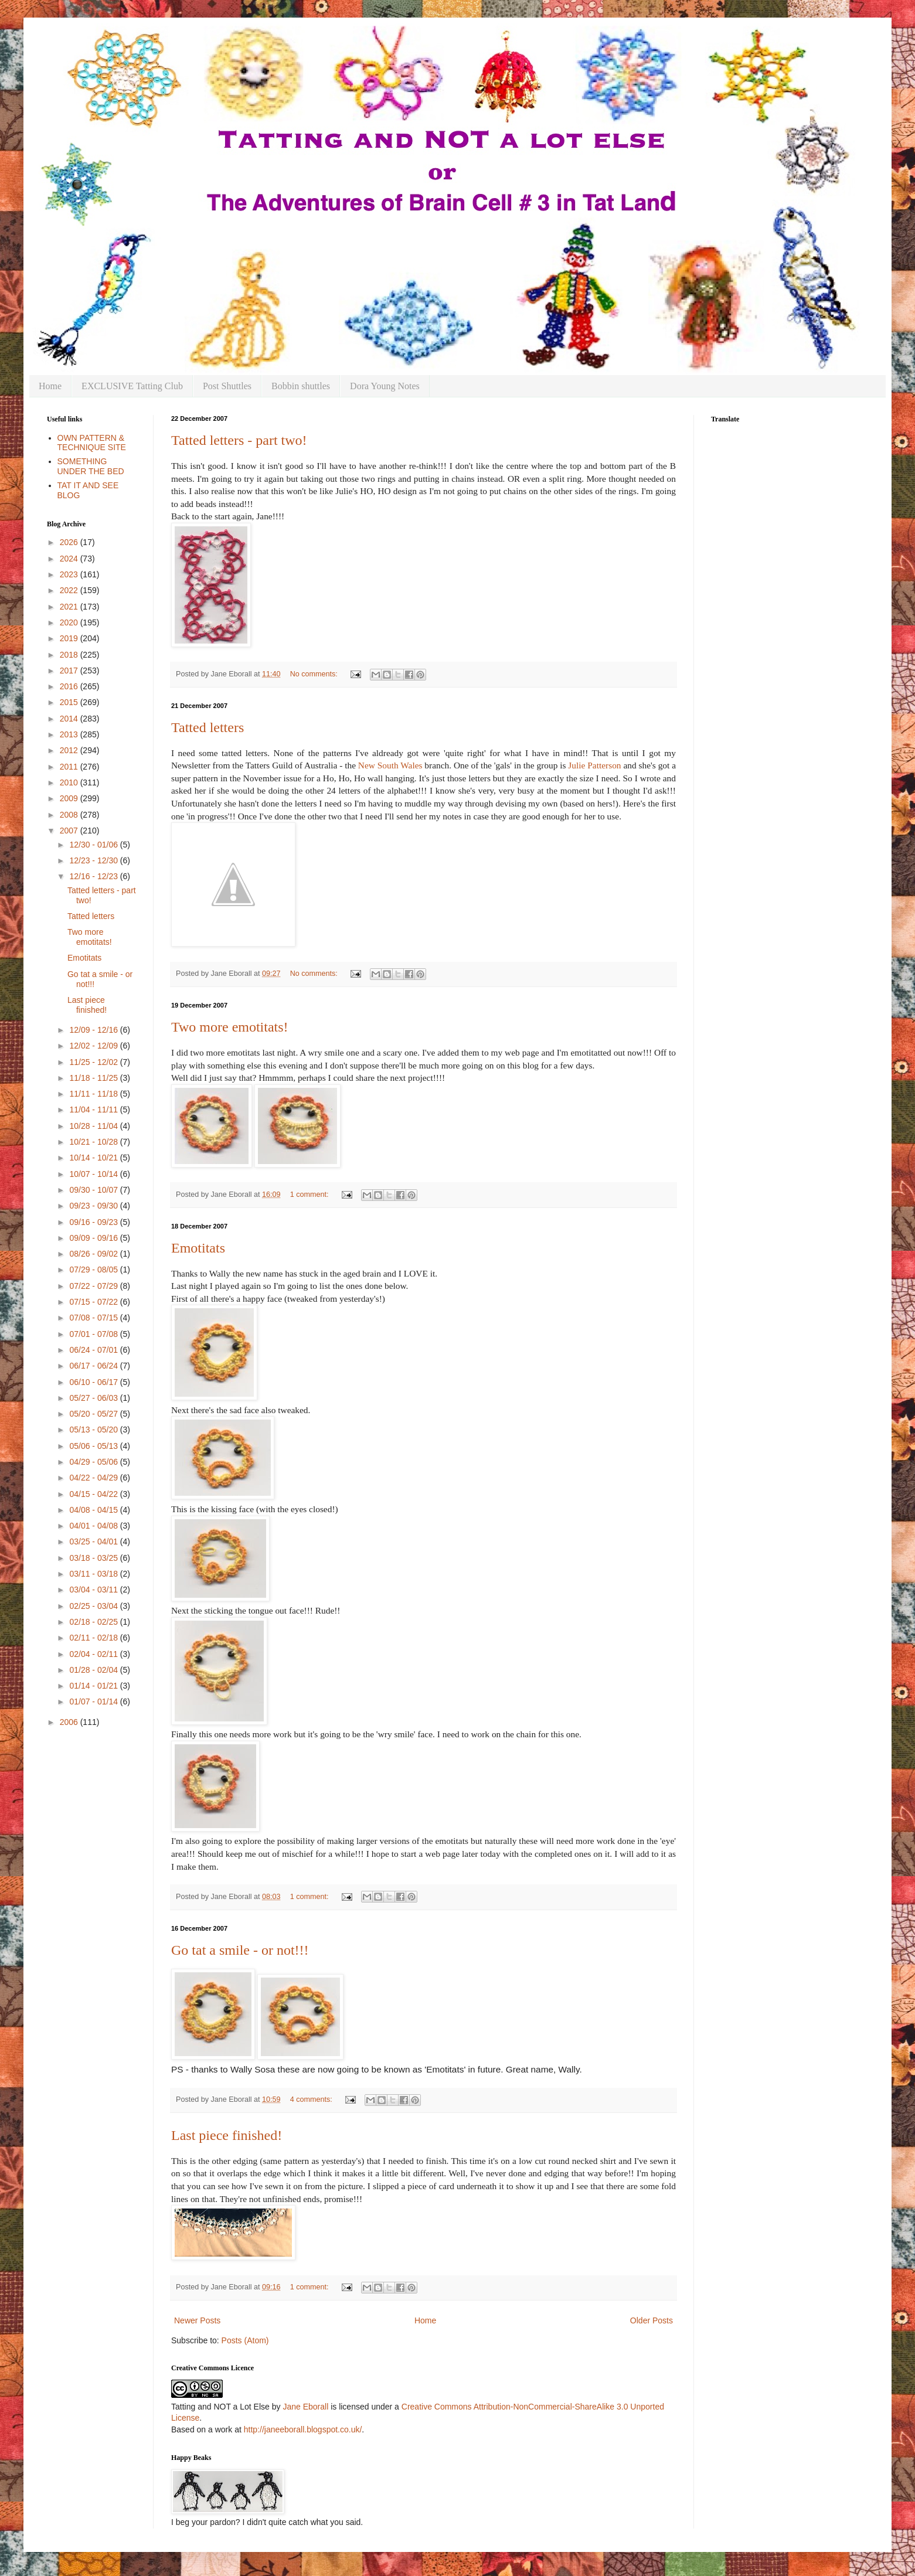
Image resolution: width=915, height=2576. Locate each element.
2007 (70, 830)
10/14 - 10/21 (94, 1157)
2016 (70, 686)
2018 (70, 654)
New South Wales (390, 765)
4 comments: (312, 2099)
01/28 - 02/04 (94, 1670)
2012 (70, 750)
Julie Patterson (595, 765)
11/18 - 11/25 (94, 1078)
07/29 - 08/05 (94, 1269)
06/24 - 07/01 (94, 1350)
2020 (70, 622)
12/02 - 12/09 (94, 1045)
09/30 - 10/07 (94, 1190)
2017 (70, 670)
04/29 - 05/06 (94, 1461)
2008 (70, 814)
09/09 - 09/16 (94, 1238)
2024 (70, 558)
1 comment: (310, 1194)
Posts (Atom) (245, 2340)
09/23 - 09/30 (94, 1205)
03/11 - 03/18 (94, 1573)
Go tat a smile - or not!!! (240, 1950)
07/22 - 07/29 (94, 1286)
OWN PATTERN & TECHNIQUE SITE (91, 442)
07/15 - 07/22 (94, 1301)
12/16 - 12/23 (94, 876)
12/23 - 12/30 (94, 860)
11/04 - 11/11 (94, 1109)
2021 (70, 606)
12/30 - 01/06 (94, 844)
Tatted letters (207, 727)
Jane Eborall (305, 2406)
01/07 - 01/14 (94, 1701)
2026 (70, 542)
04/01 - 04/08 (94, 1525)
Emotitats (198, 1247)
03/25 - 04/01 (94, 1541)
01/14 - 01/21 (94, 1685)
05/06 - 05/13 (94, 1446)
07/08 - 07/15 (94, 1317)
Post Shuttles (227, 386)
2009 (70, 798)
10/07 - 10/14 (94, 1174)
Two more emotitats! (229, 1027)
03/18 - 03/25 (94, 1558)
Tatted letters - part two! (239, 440)
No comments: (315, 674)
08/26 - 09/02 (94, 1253)
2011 (70, 766)
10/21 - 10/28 (94, 1141)
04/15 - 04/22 (94, 1494)
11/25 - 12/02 (94, 1062)
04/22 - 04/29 (94, 1477)
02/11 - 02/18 (94, 1637)
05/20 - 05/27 (94, 1413)
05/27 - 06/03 (94, 1398)
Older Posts (651, 2320)
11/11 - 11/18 (94, 1093)
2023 (70, 574)
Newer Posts (197, 2320)
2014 (70, 718)
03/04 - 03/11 (94, 1589)
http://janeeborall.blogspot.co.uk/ (303, 2429)
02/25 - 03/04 (94, 1606)
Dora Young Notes (385, 386)
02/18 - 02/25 (94, 1621)
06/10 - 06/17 (94, 1382)
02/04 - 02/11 (94, 1654)
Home (50, 386)
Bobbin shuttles (300, 386)
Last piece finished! (226, 2135)
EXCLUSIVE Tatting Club (132, 386)
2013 (70, 734)
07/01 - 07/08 (94, 1334)
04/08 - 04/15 (94, 1510)
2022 (70, 590)
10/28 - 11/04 (94, 1126)
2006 (70, 1722)
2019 (70, 638)
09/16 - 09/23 (94, 1222)
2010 (70, 782)
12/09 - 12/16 (94, 1030)
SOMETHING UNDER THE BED (90, 466)
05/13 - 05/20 (94, 1429)
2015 (70, 702)
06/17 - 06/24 (94, 1365)
